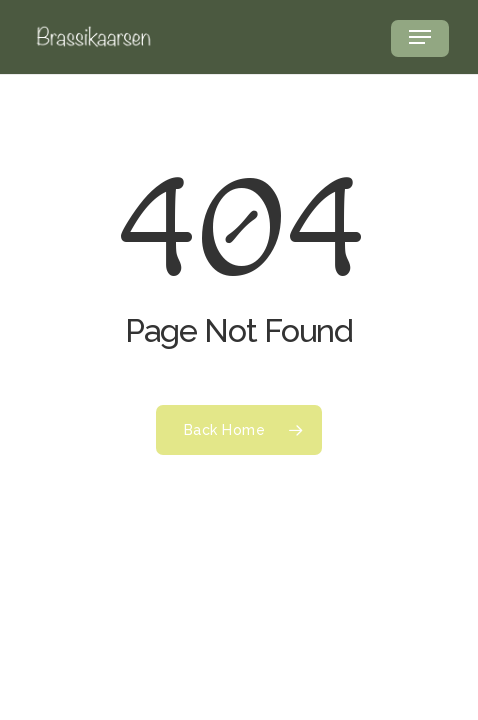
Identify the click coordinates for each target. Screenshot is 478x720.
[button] (420, 37)
